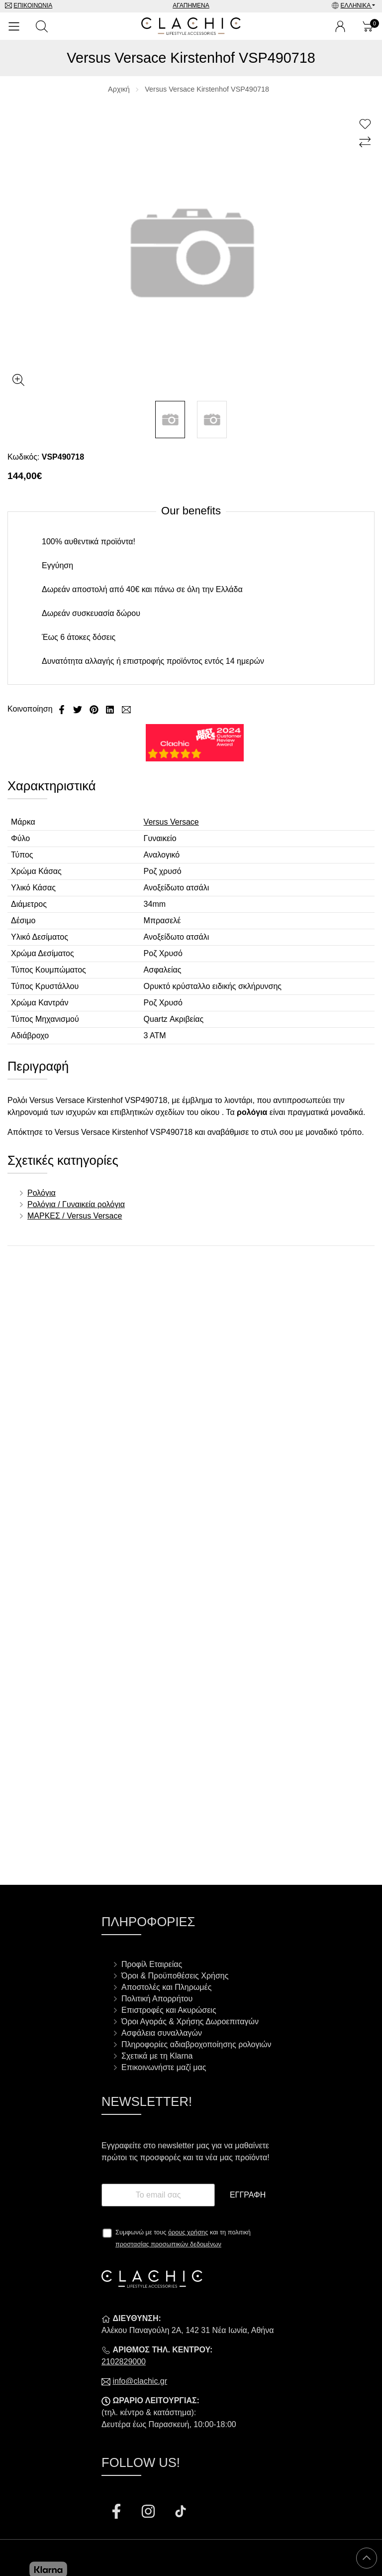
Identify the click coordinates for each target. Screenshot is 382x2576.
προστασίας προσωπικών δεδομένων (168, 2244)
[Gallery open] (18, 380)
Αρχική (119, 89)
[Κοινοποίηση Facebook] (62, 709)
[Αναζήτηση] (42, 26)
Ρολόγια (41, 1193)
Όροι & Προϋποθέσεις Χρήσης (174, 1975)
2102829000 (123, 2361)
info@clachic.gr (139, 2381)
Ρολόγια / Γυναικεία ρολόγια (76, 1204)
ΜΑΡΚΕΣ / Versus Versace (74, 1216)
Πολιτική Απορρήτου (156, 1998)
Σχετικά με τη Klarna (157, 2056)
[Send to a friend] (126, 709)
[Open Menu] (14, 26)
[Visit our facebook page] (117, 2512)
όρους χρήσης (188, 2232)
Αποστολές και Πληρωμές (166, 1987)
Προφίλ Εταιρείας (151, 1964)
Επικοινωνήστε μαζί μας (163, 2067)
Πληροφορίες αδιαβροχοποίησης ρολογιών (196, 2044)
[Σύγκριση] (366, 142)
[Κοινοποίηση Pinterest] (95, 709)
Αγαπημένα (191, 5)
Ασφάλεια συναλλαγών (161, 2033)
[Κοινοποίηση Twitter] (78, 709)
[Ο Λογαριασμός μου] (340, 26)
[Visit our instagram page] (149, 2512)
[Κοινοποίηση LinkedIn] (110, 709)
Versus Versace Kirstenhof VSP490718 (207, 89)
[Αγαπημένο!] (366, 124)
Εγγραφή (248, 2195)
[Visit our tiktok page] (180, 2512)
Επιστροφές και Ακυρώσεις (168, 2010)
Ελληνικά (356, 5)
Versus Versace (171, 822)
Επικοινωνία (32, 5)
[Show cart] (368, 26)
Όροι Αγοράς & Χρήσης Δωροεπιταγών (190, 2021)
